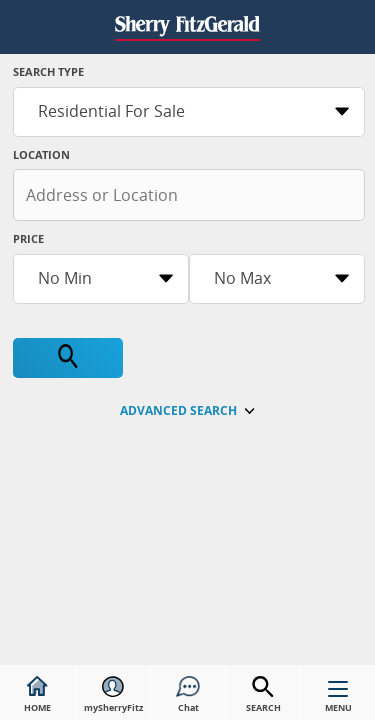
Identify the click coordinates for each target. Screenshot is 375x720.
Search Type (48, 71)
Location (41, 154)
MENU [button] (338, 701)
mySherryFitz (113, 695)
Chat (188, 695)
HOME (37, 695)
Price (28, 238)
